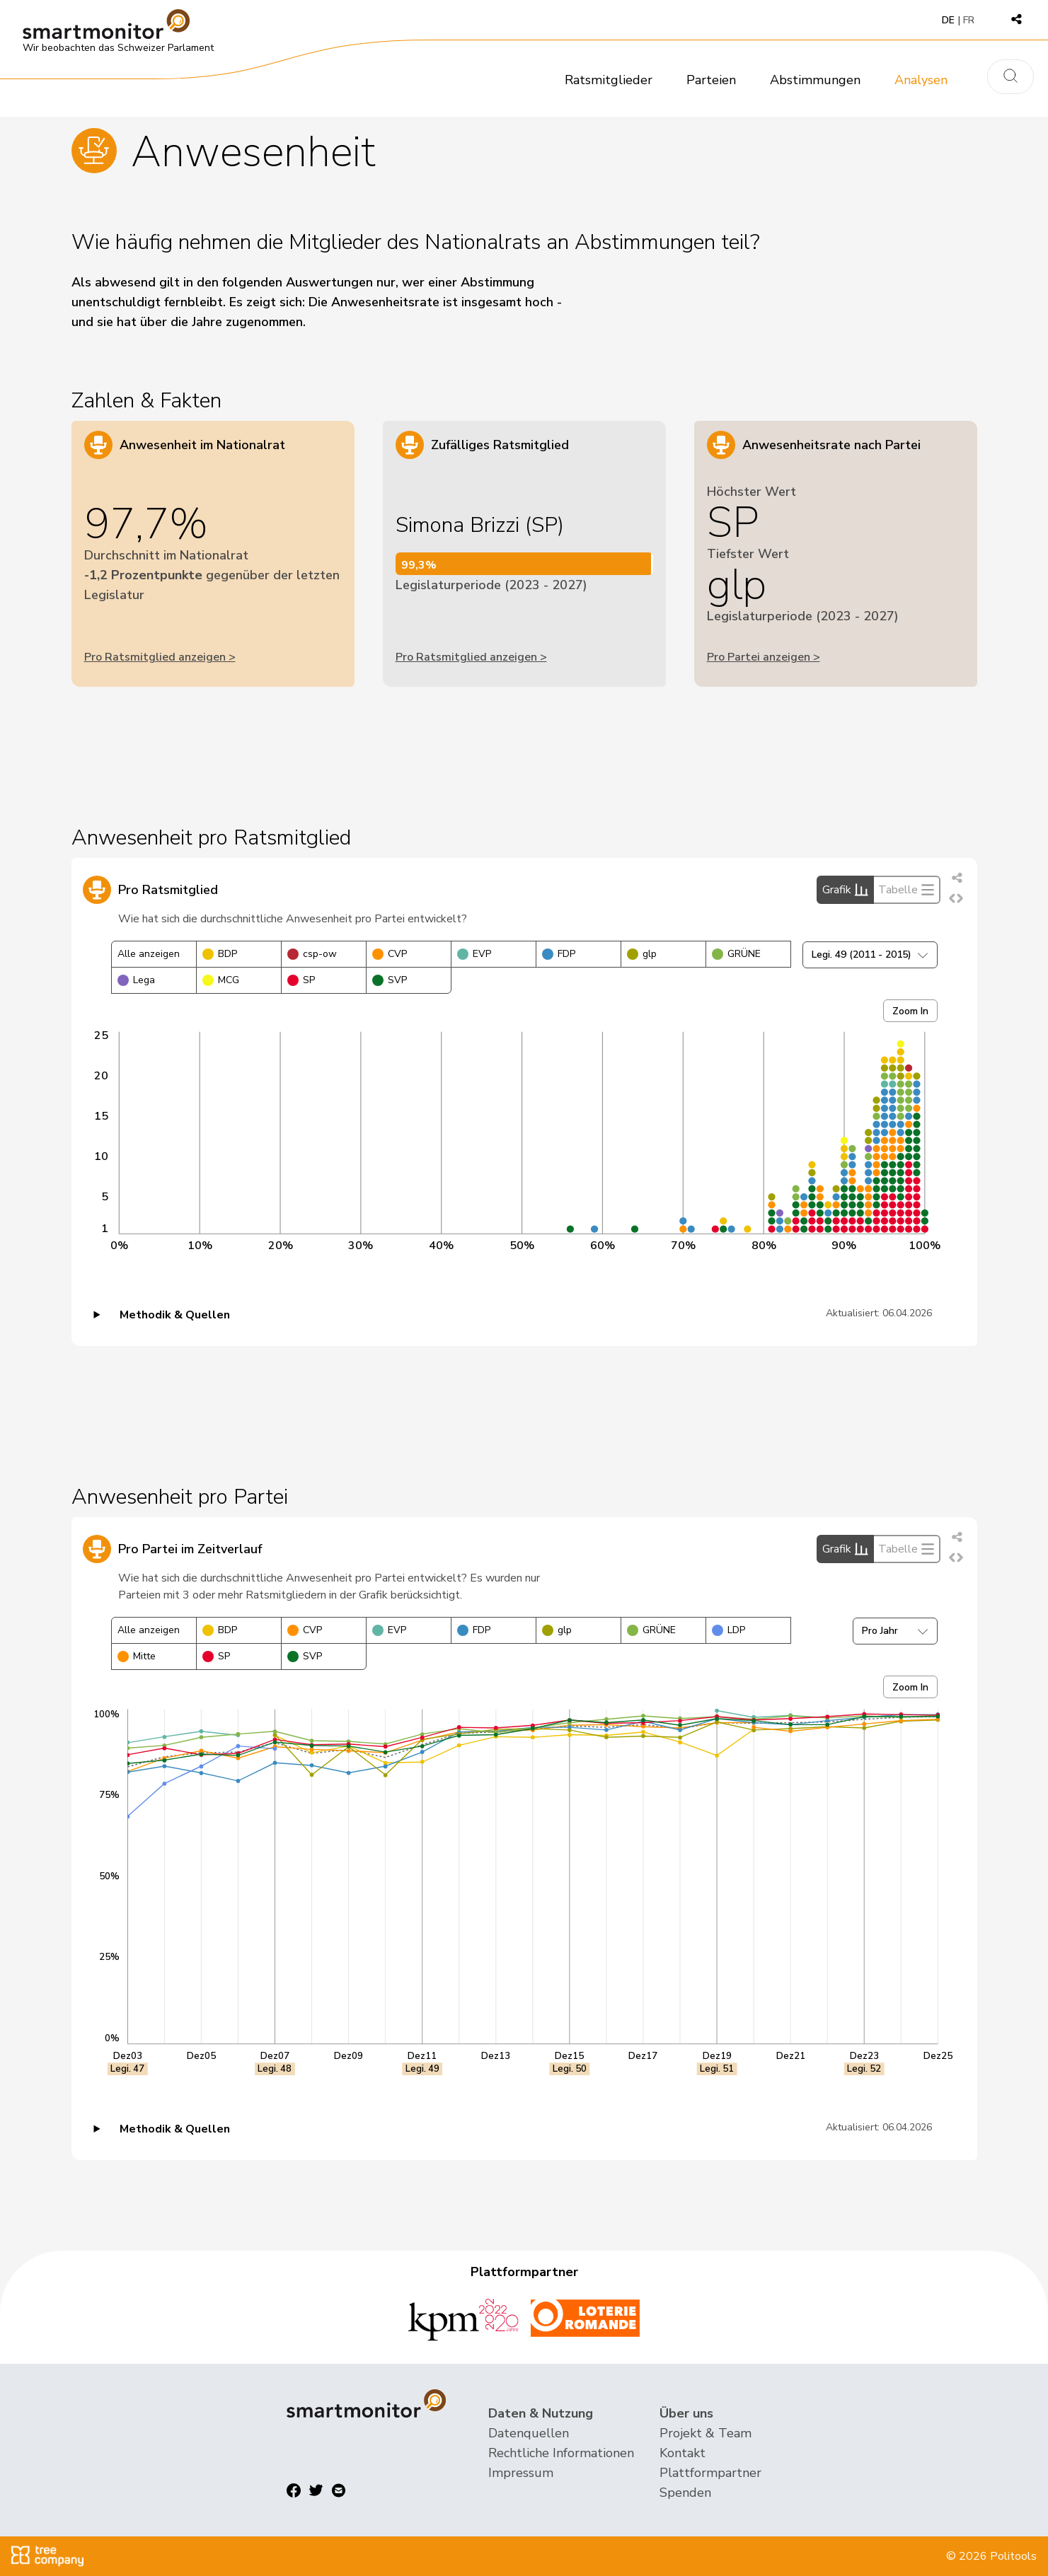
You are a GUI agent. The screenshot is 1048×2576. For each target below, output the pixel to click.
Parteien (711, 79)
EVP (474, 954)
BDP (219, 954)
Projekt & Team (706, 2433)
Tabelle (906, 890)
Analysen (921, 79)
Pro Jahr (895, 1630)
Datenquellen (528, 2433)
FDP (558, 954)
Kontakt (683, 2452)
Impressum (520, 2472)
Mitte (136, 1656)
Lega (136, 980)
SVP (389, 980)
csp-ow (312, 954)
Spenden (685, 2492)
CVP (389, 954)
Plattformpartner (710, 2472)
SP (301, 980)
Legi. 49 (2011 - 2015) (870, 954)
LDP (728, 1630)
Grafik (845, 890)
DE (948, 20)
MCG (220, 980)
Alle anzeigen (148, 954)
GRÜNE (736, 954)
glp (642, 954)
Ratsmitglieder (608, 79)
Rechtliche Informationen (561, 2452)
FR (968, 20)
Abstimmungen (815, 79)
